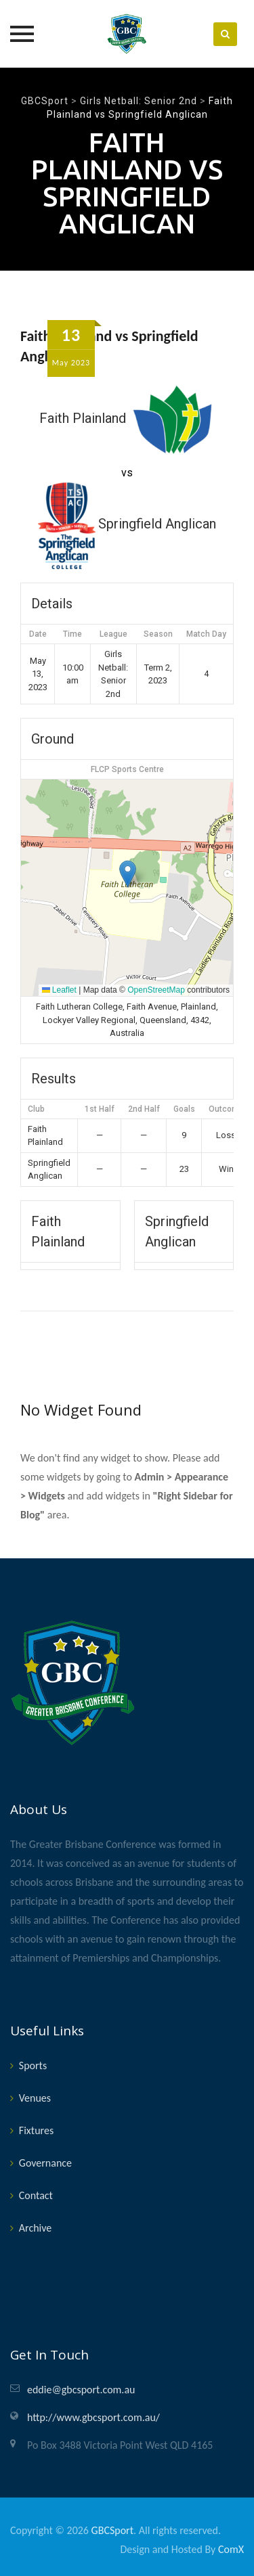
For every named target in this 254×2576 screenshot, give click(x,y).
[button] (127, 874)
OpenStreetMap (156, 990)
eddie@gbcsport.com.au (81, 2389)
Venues (35, 2098)
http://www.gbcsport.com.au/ (93, 2417)
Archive (35, 2227)
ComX (231, 2549)
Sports (33, 2065)
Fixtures (36, 2130)
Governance (45, 2162)
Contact (36, 2195)
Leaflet (59, 990)
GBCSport (112, 2530)
